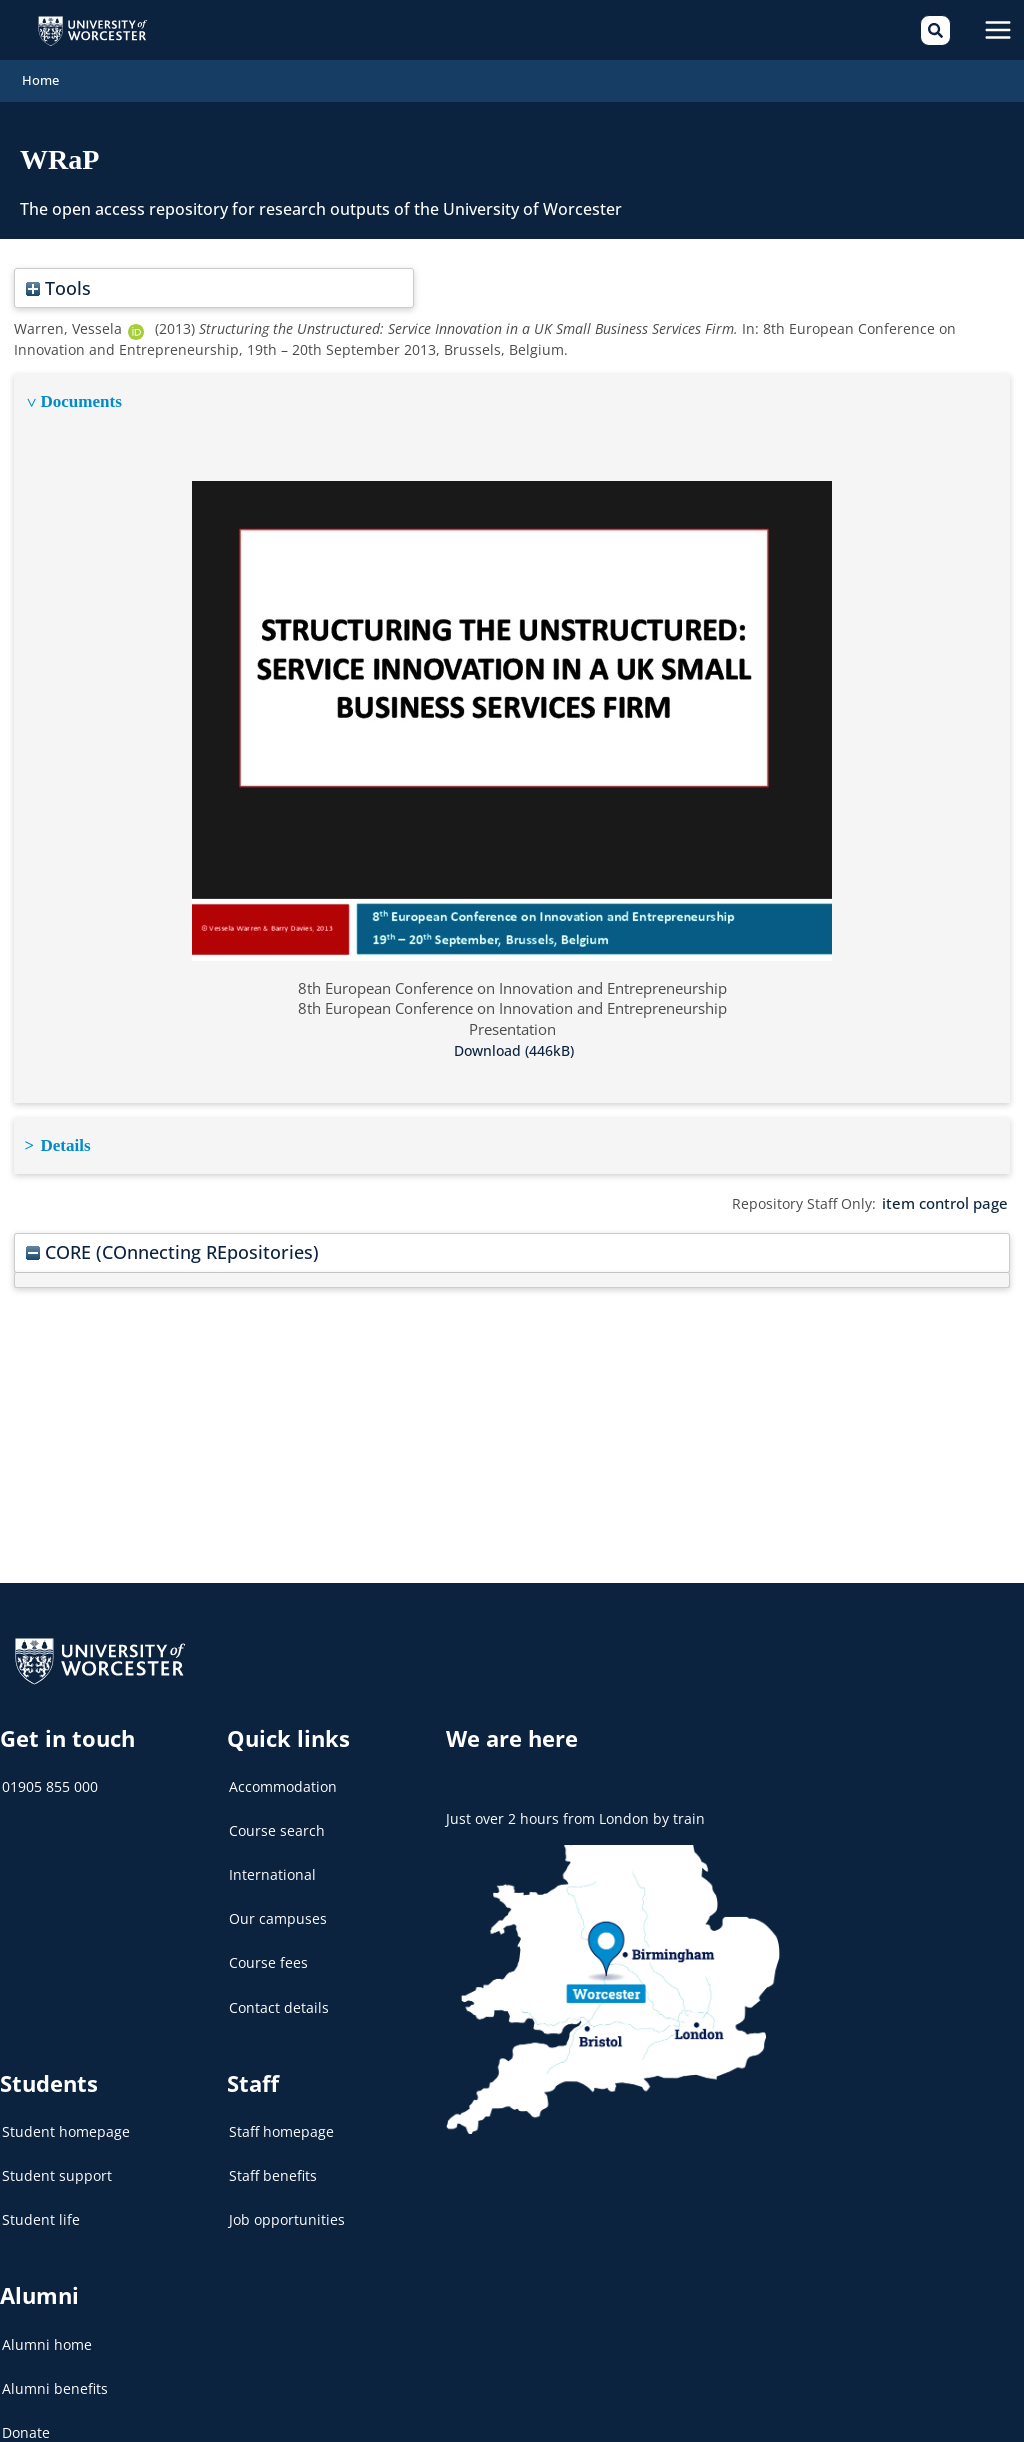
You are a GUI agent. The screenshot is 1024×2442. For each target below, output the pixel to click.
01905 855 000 (50, 1775)
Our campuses (278, 1908)
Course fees (268, 1952)
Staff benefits (273, 2164)
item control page (949, 1187)
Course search (277, 1819)
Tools (56, 276)
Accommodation (283, 1775)
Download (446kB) (514, 1036)
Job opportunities (287, 2209)
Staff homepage (281, 2120)
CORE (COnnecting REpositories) (163, 1235)
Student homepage (66, 2120)
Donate (26, 2421)
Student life (41, 2209)
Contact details (279, 1996)
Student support (57, 2164)
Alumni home (47, 2333)
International (272, 1863)
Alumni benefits (55, 2377)
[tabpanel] (511, 725)
